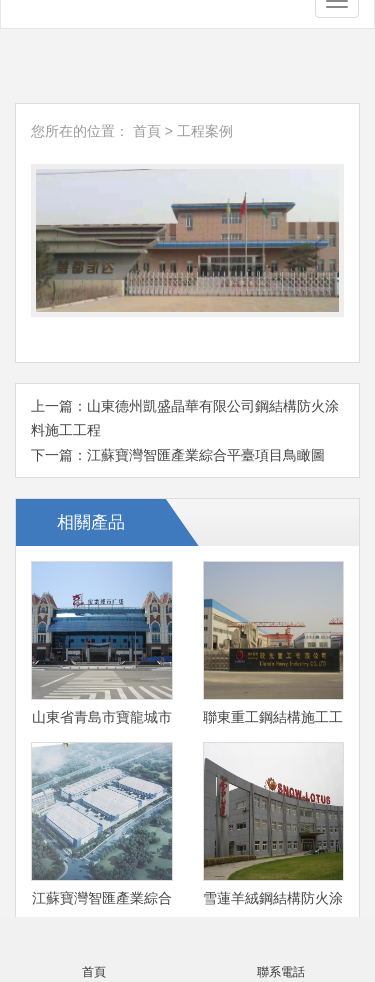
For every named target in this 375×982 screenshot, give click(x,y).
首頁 (147, 130)
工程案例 (205, 130)
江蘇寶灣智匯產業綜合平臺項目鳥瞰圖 (206, 453)
